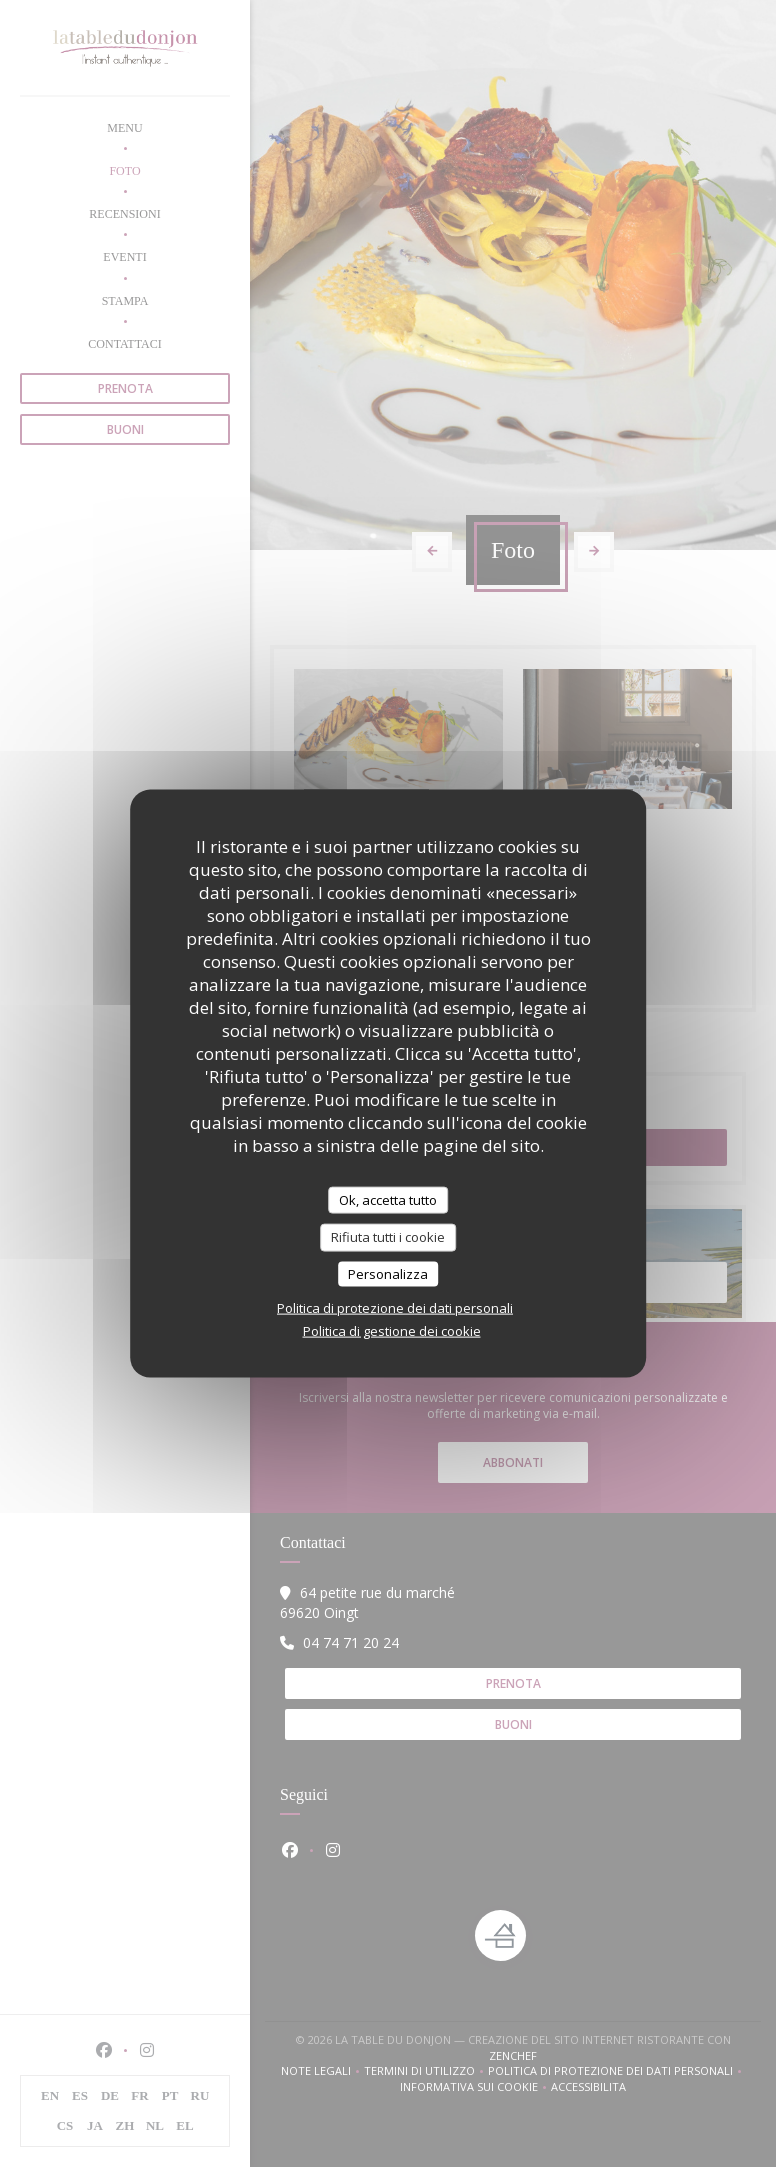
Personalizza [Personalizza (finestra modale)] (388, 1273)
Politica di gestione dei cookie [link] (392, 1331)
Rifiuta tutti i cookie (388, 1237)
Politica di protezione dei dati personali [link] (395, 1308)
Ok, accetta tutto (388, 1199)
